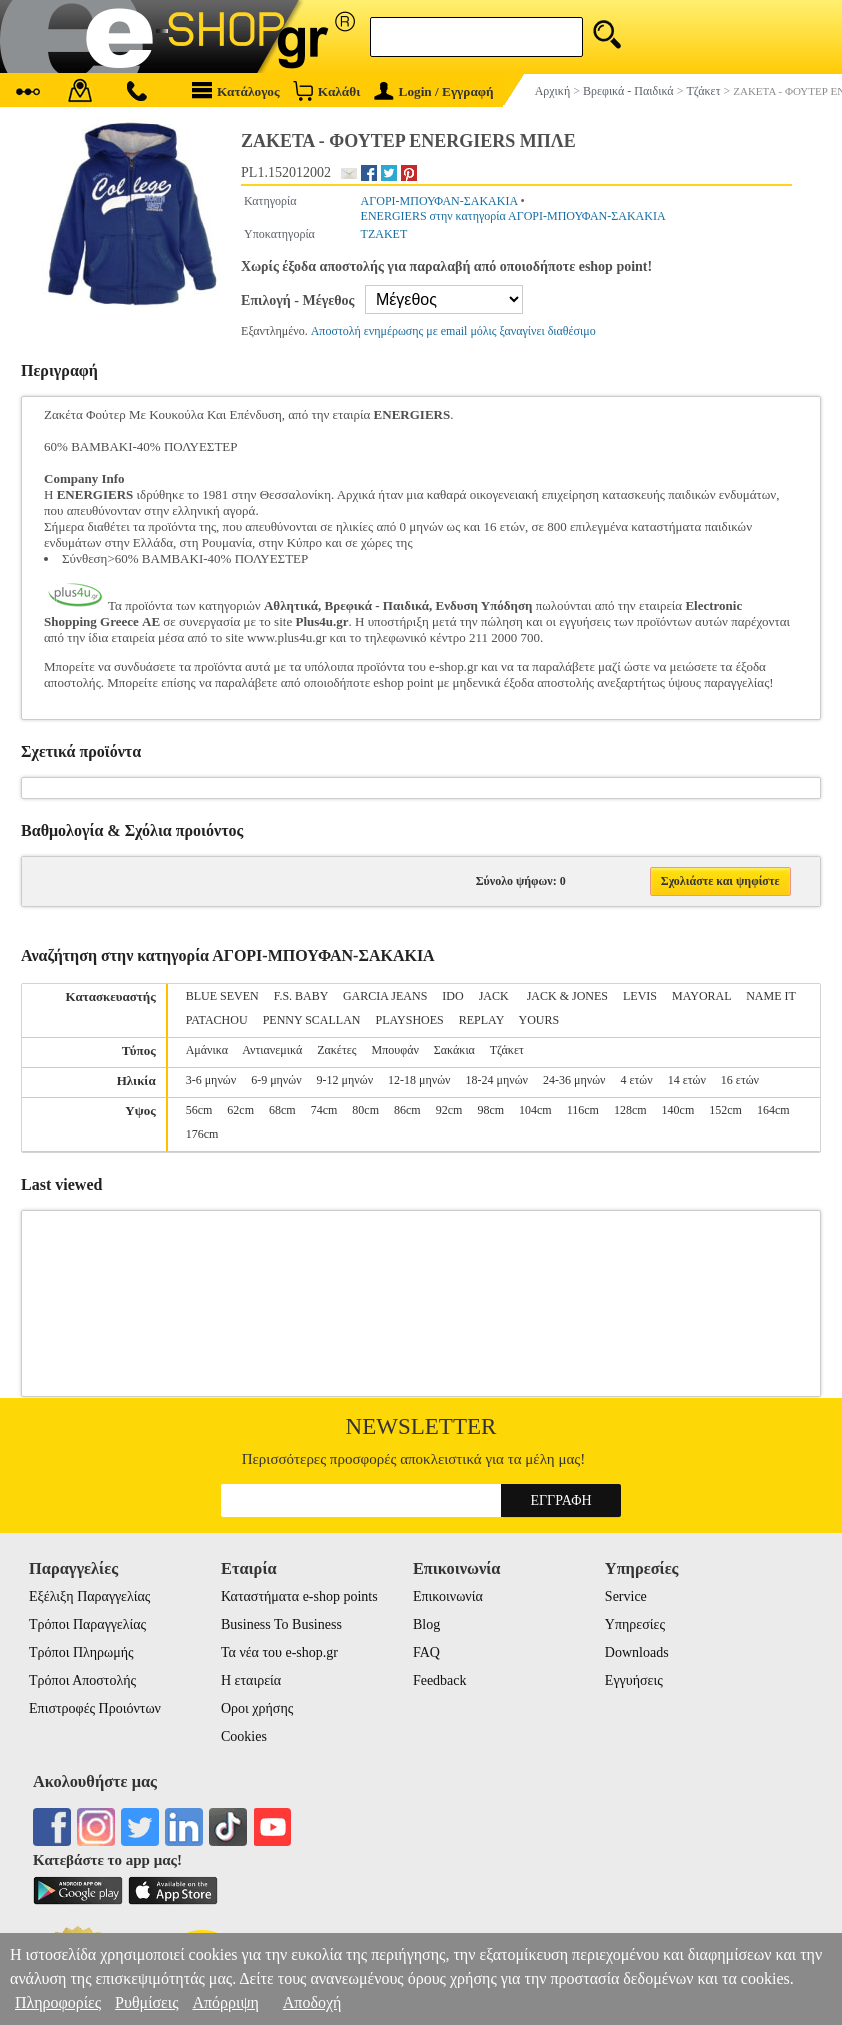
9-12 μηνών (345, 1080)
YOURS (538, 1020)
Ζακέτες (336, 1050)
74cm (324, 1110)
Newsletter (421, 1426)
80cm (365, 1110)
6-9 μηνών (276, 1080)
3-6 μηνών (211, 1080)
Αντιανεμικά (272, 1050)
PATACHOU (217, 1020)
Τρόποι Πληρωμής (81, 1652)
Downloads (637, 1652)
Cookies (244, 1736)
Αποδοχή (312, 2002)
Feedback (440, 1680)
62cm (240, 1110)
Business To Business (281, 1624)
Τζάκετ (507, 1050)
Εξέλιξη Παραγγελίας (89, 1596)
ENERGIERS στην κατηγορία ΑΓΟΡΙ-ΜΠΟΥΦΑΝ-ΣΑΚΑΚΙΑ (513, 216)
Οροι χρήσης (257, 1708)
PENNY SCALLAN (312, 1020)
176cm (202, 1134)
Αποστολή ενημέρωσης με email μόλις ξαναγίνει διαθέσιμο (453, 331)
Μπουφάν (395, 1050)
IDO (452, 996)
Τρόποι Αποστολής (82, 1680)
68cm (282, 1110)
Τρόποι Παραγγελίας (87, 1624)
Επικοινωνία (448, 1596)
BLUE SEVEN (222, 996)
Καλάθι (326, 90)
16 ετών (740, 1080)
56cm (199, 1110)
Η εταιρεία (251, 1680)
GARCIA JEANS (385, 996)
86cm (407, 1110)
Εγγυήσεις (634, 1680)
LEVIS (640, 996)
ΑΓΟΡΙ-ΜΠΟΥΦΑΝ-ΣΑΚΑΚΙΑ (439, 201)
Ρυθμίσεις (146, 2002)
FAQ (426, 1652)
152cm (725, 1110)
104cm (535, 1110)
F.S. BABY (301, 996)
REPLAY (481, 1020)
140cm (678, 1110)
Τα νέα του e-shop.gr (279, 1652)
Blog (426, 1624)
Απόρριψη (225, 2002)
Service (626, 1596)
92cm (449, 1110)
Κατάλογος (236, 90)
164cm (773, 1110)
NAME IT (770, 996)
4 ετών (636, 1080)
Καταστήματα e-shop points (299, 1596)
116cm (583, 1110)
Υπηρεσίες (635, 1624)
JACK (495, 996)
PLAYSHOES (410, 1020)
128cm (630, 1110)
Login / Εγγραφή (434, 91)
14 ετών (687, 1080)
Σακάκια (454, 1050)
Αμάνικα (207, 1050)
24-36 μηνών (574, 1080)
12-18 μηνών (419, 1080)
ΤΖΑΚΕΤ (384, 234)
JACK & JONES (567, 996)
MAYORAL (701, 996)
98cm (490, 1110)
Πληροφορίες (58, 2002)
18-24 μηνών (497, 1080)
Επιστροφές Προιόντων (95, 1708)
